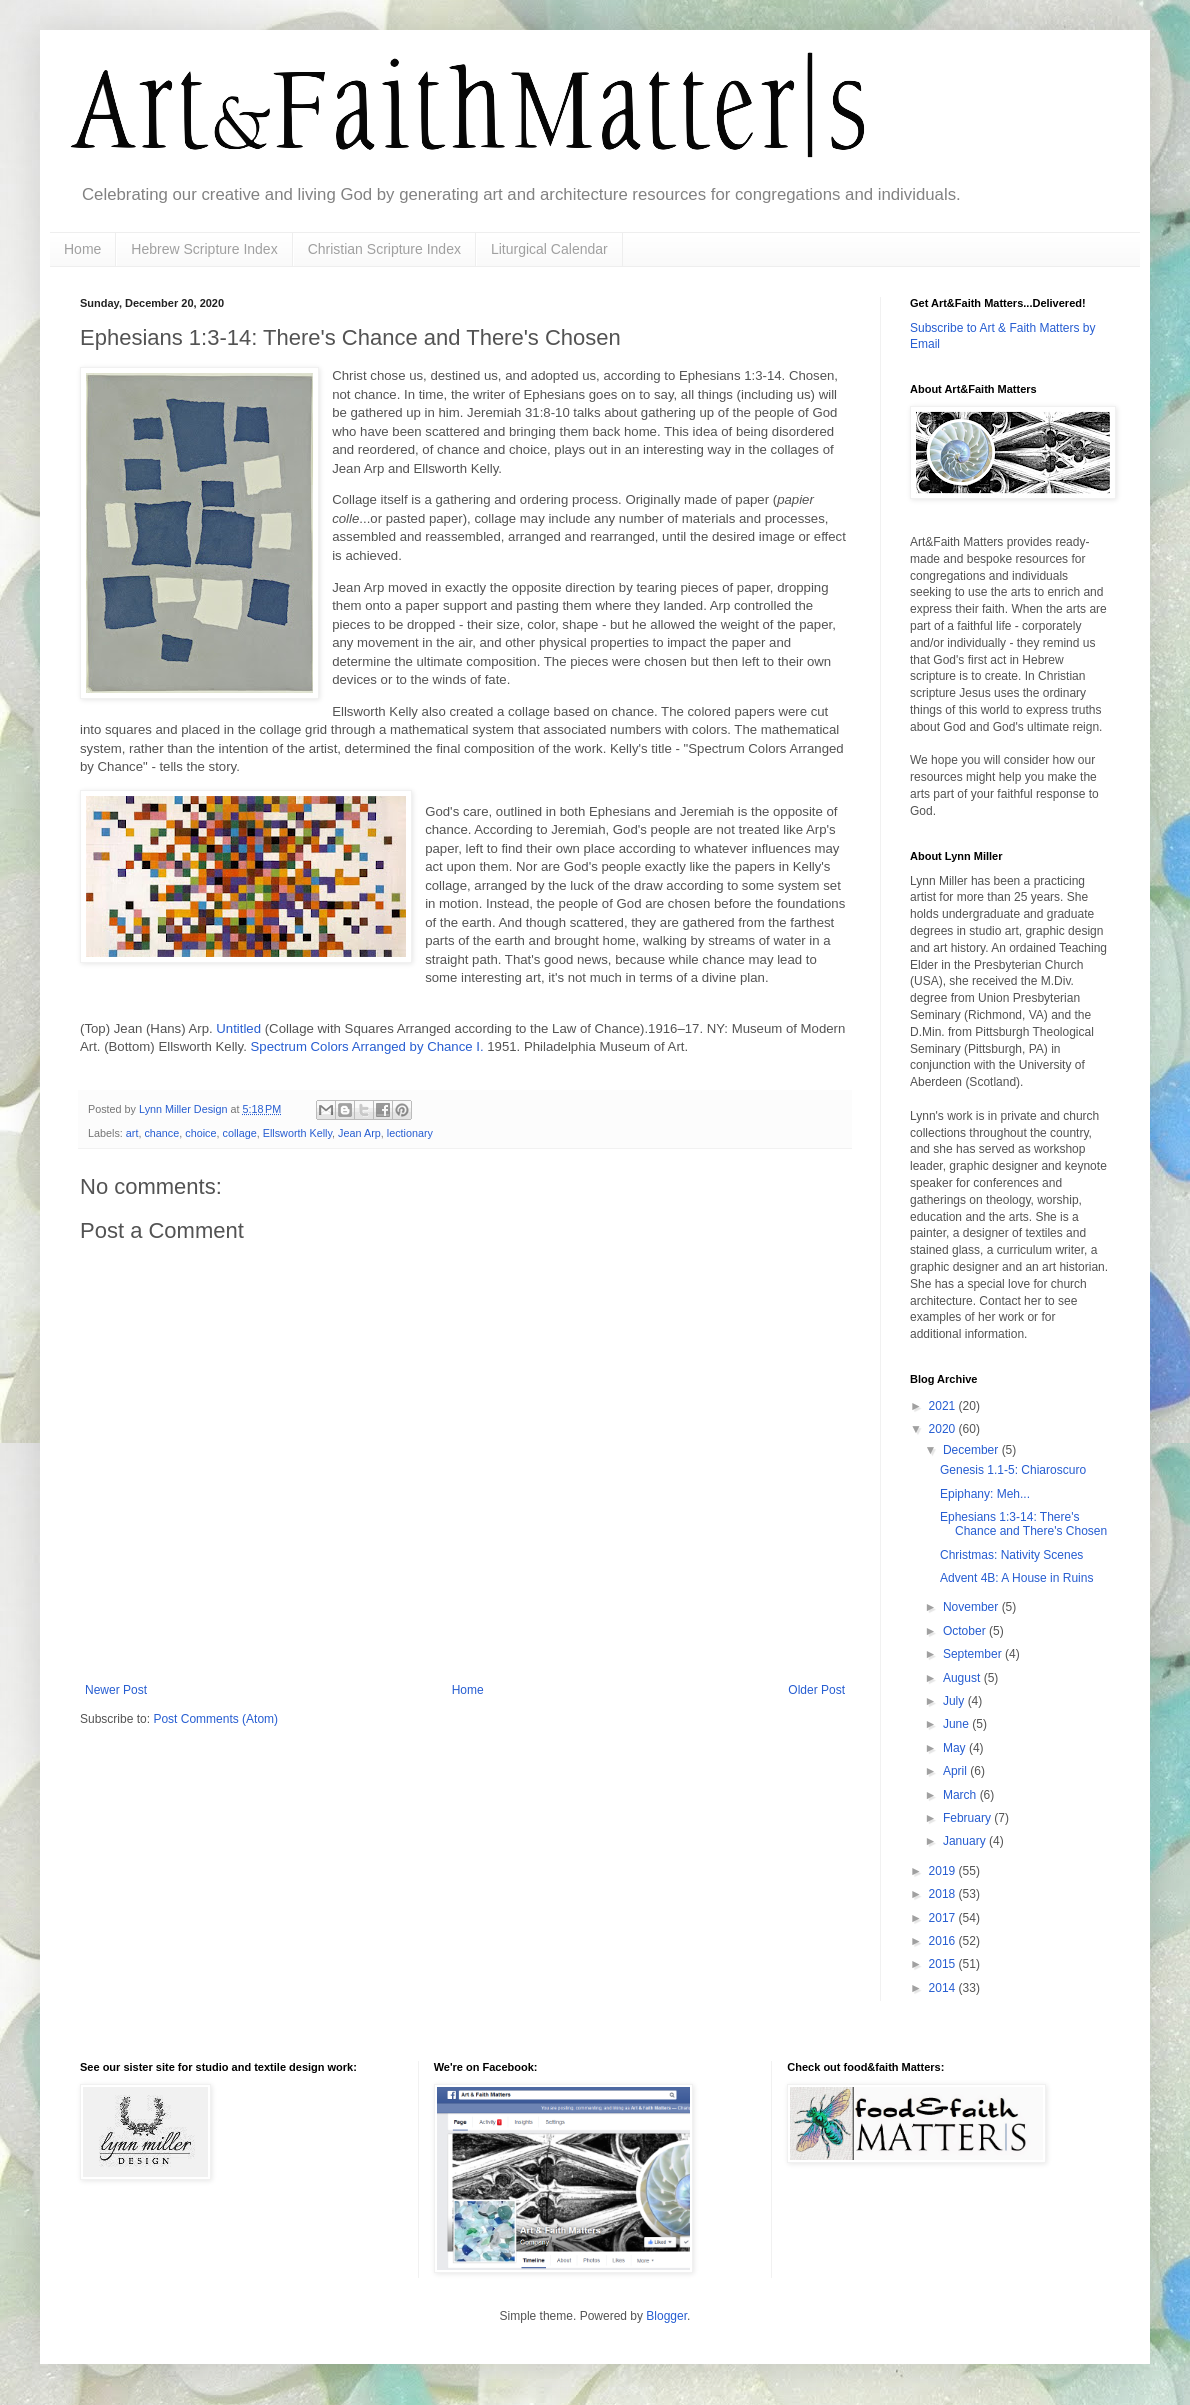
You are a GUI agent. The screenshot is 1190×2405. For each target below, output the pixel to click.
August (963, 1678)
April (956, 1771)
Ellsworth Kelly (297, 1133)
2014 (944, 1988)
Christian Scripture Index (384, 249)
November (972, 1607)
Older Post (816, 1690)
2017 (944, 1918)
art (132, 1133)
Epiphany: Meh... (985, 1494)
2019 (944, 1871)
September (974, 1654)
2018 (944, 1894)
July (955, 1701)
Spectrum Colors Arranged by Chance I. (367, 1046)
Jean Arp (359, 1133)
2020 (944, 1429)
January (966, 1841)
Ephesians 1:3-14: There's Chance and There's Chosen (1023, 1524)
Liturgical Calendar (549, 249)
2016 (944, 1941)
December (972, 1450)
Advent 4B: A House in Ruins (1016, 1578)
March (961, 1795)
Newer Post (116, 1690)
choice (200, 1133)
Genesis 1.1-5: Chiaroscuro (1013, 1470)
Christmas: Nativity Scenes (1011, 1555)
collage (239, 1133)
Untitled (240, 1028)
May (956, 1748)
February (968, 1818)
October (966, 1631)
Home (82, 249)
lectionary (410, 1133)
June (957, 1724)
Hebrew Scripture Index (204, 249)
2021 (944, 1406)
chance (161, 1133)
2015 (944, 1964)
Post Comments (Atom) (215, 1719)
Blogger (666, 2316)
